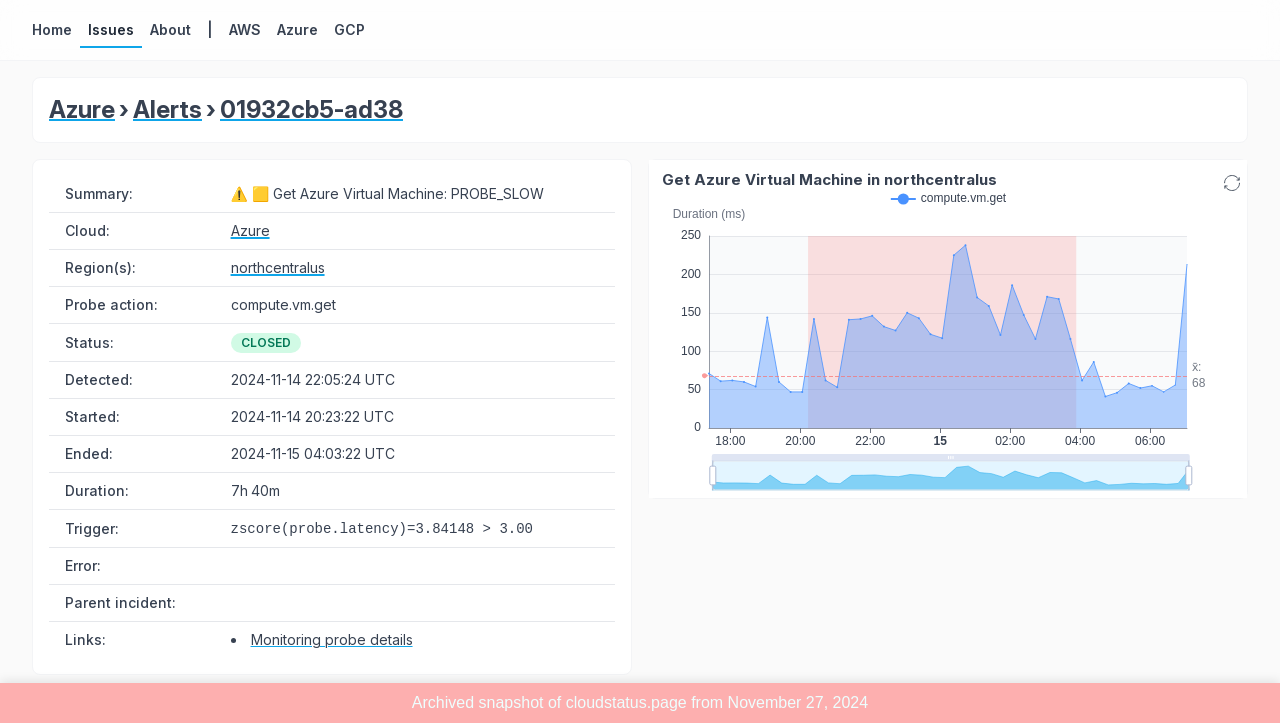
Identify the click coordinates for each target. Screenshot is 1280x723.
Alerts (167, 109)
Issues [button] (111, 29)
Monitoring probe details (332, 639)
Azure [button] (297, 29)
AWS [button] (245, 29)
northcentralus (278, 267)
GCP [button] (349, 29)
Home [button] (52, 29)
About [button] (170, 29)
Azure (82, 109)
